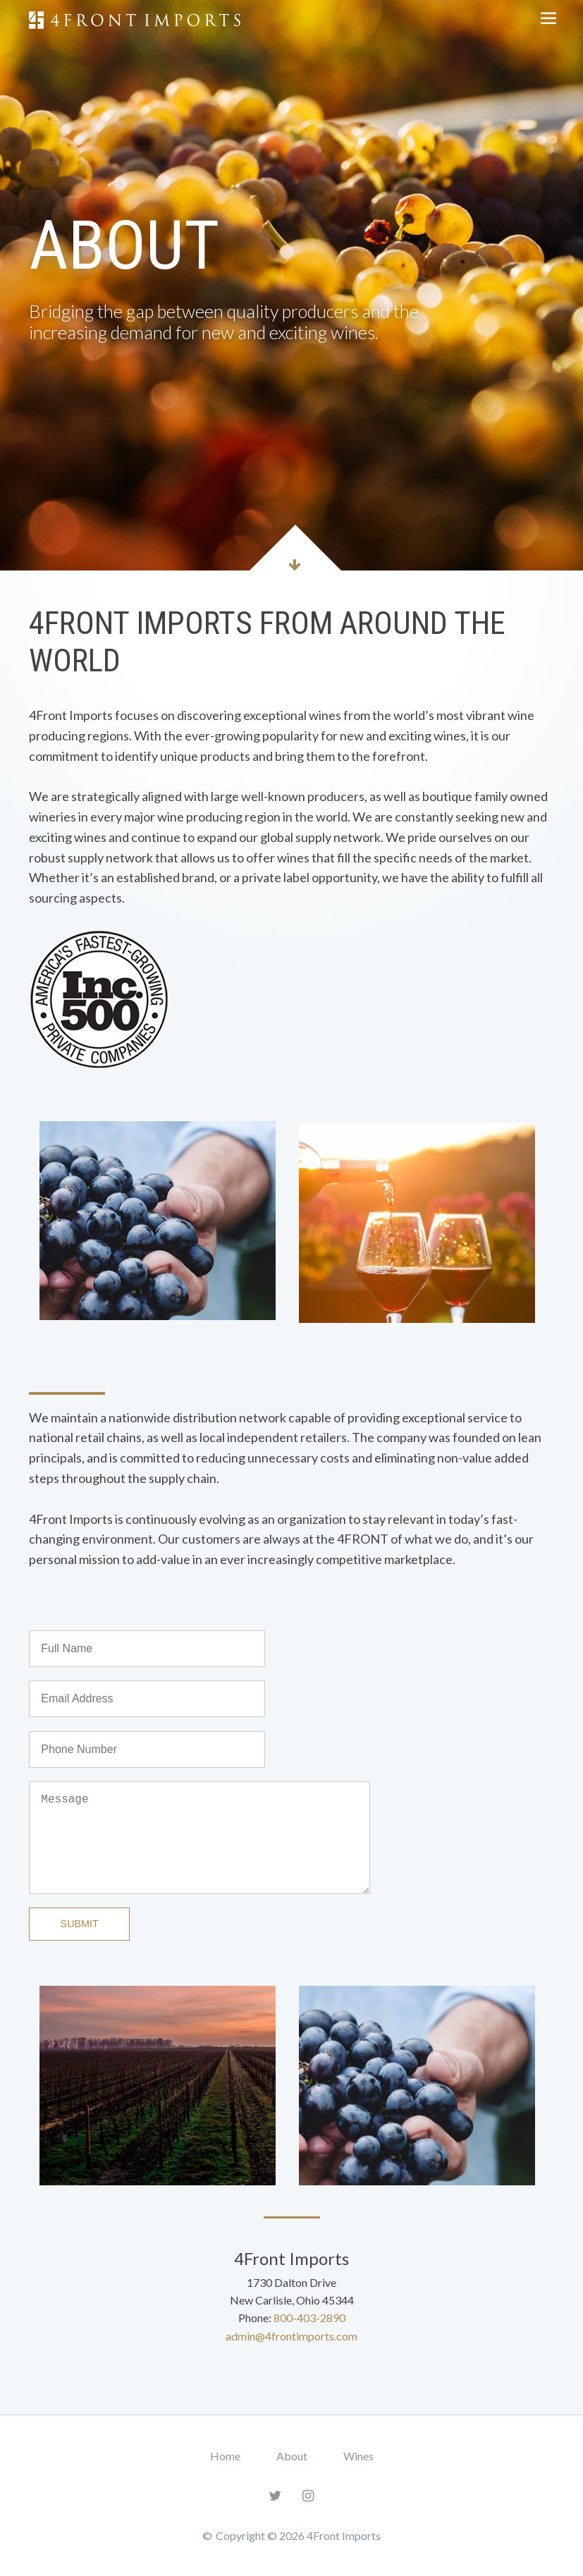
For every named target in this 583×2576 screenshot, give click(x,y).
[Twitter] (274, 2495)
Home (225, 2455)
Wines (358, 2455)
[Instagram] (308, 2495)
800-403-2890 (309, 2317)
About (291, 2455)
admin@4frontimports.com (291, 2336)
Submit (80, 1923)
